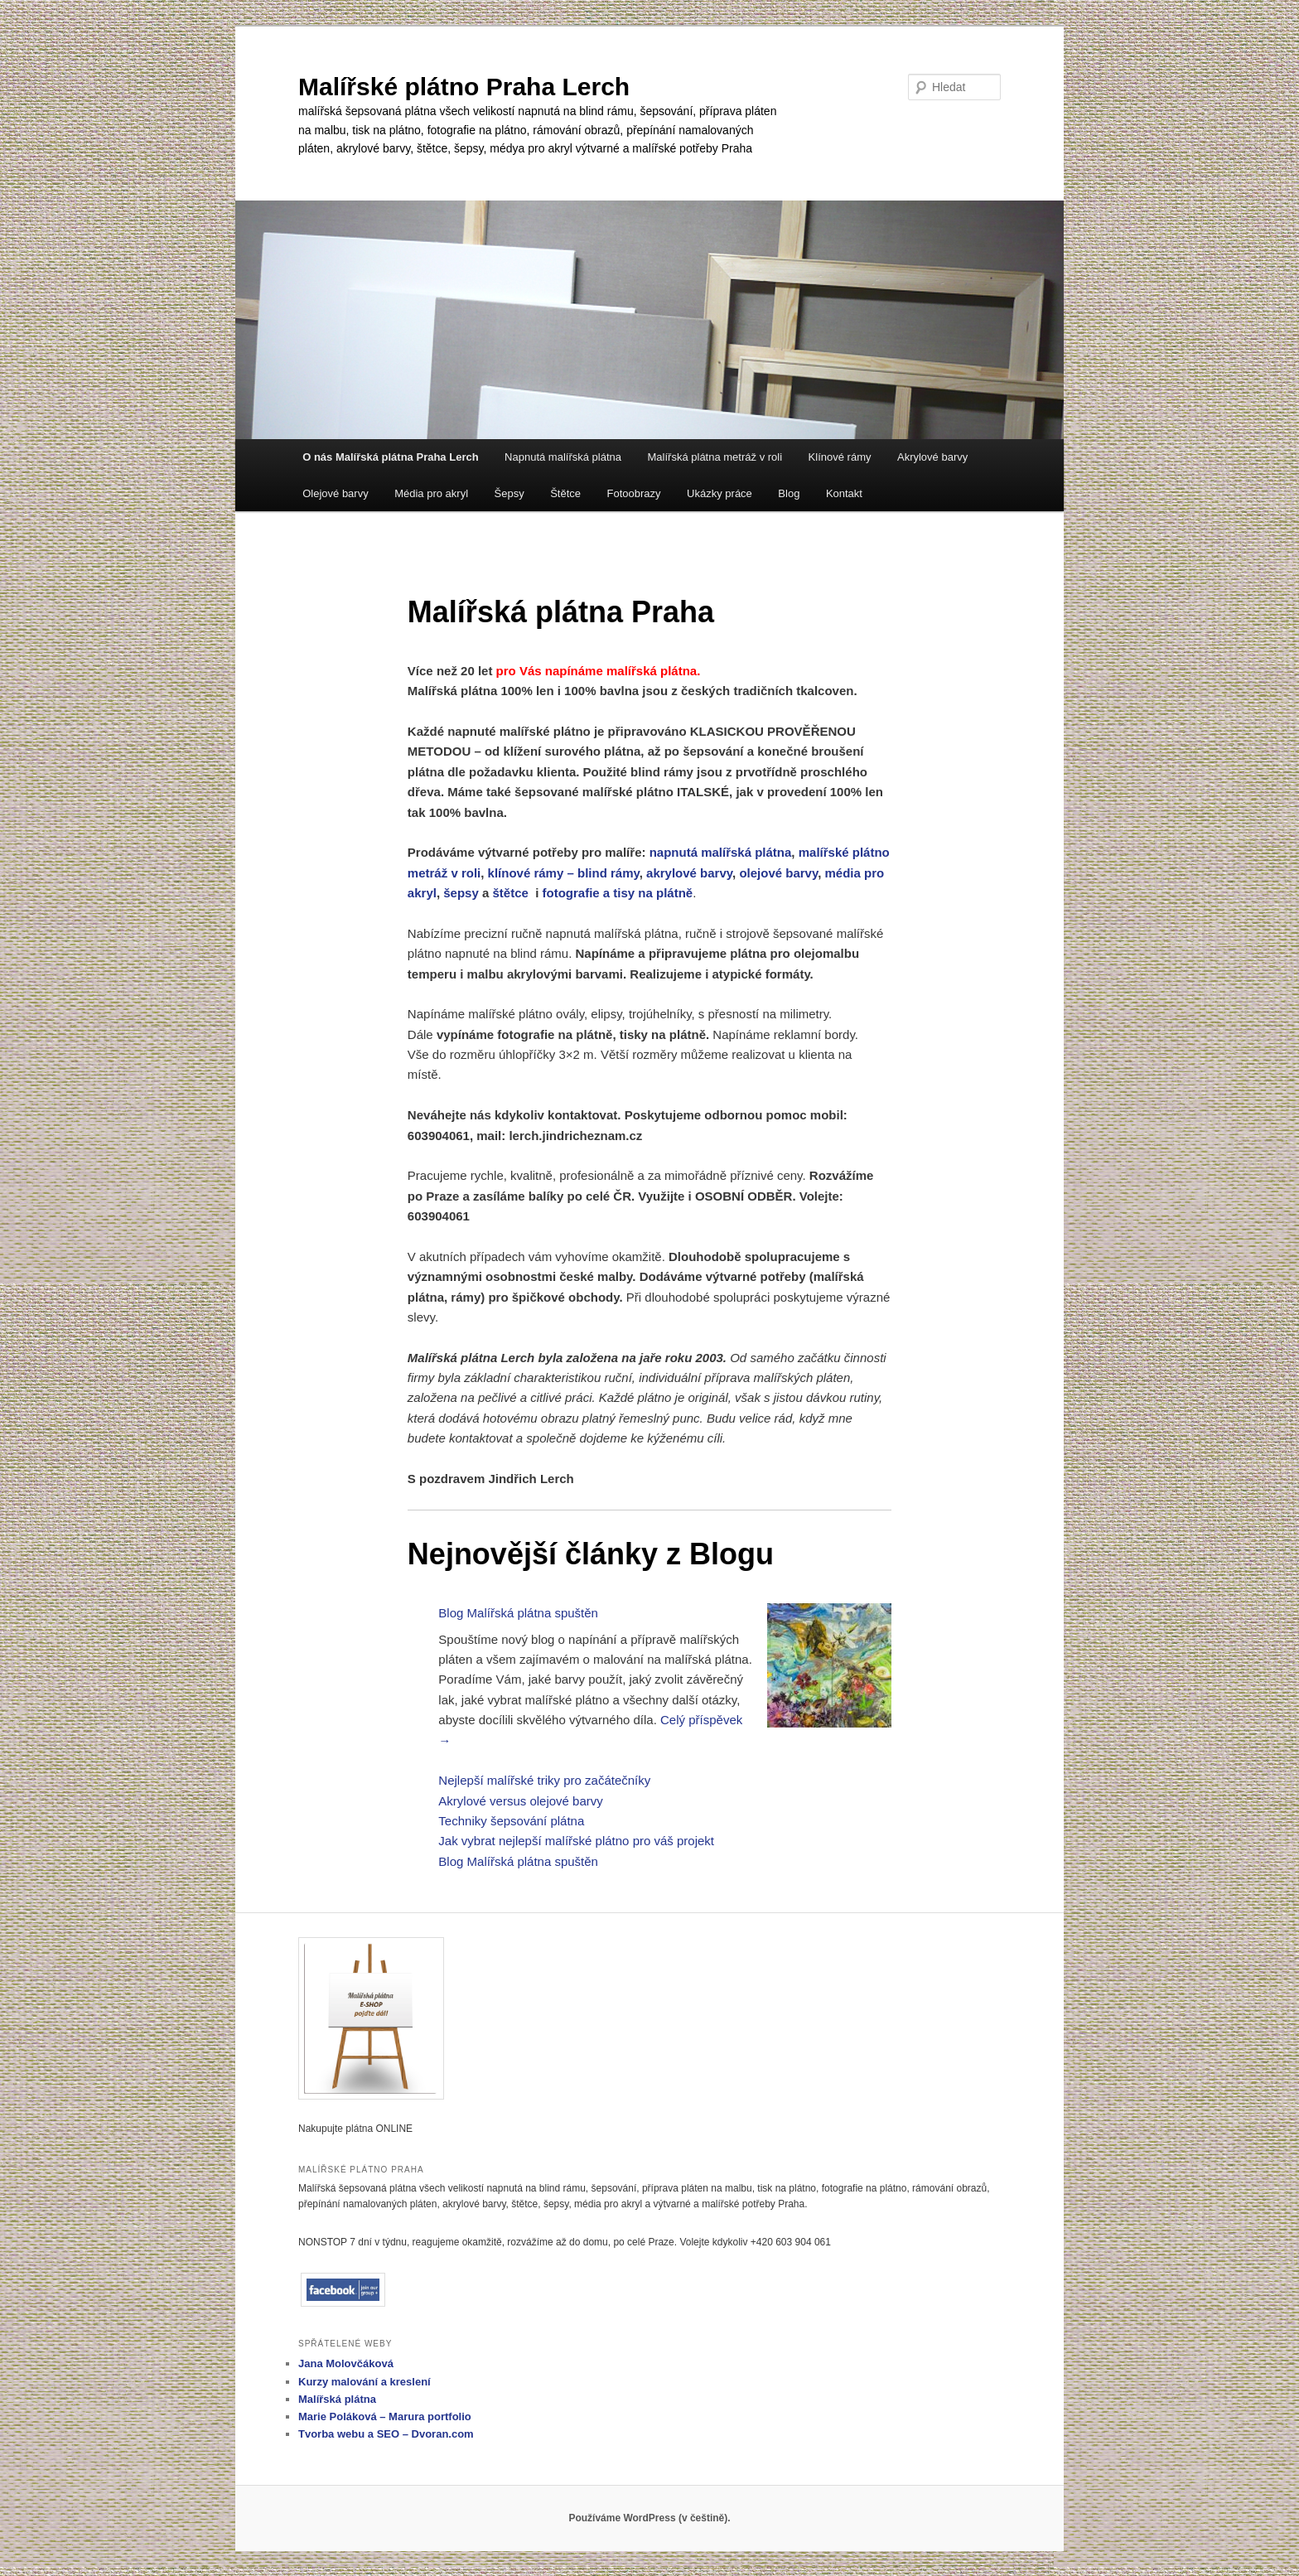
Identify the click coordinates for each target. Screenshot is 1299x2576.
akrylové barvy (689, 873)
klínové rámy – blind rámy (564, 873)
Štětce (565, 493)
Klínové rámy (840, 457)
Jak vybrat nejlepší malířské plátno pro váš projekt (576, 1841)
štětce (510, 893)
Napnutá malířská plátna (563, 457)
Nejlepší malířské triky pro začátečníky (544, 1780)
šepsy (461, 893)
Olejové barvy (335, 493)
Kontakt (844, 493)
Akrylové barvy (932, 457)
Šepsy (509, 493)
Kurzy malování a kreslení (364, 2381)
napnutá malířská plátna (721, 852)
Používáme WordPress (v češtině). (649, 2518)
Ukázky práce (719, 493)
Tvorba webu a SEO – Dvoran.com (386, 2434)
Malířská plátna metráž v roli (715, 457)
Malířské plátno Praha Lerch (464, 86)
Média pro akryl (431, 493)
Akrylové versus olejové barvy (520, 1801)
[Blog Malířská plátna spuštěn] (829, 1668)
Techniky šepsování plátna (511, 1821)
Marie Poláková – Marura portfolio (384, 2416)
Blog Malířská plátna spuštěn (518, 1613)
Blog (788, 493)
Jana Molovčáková (346, 2363)
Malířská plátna (337, 2399)
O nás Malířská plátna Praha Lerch (390, 457)
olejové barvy (778, 873)
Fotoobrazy (634, 493)
